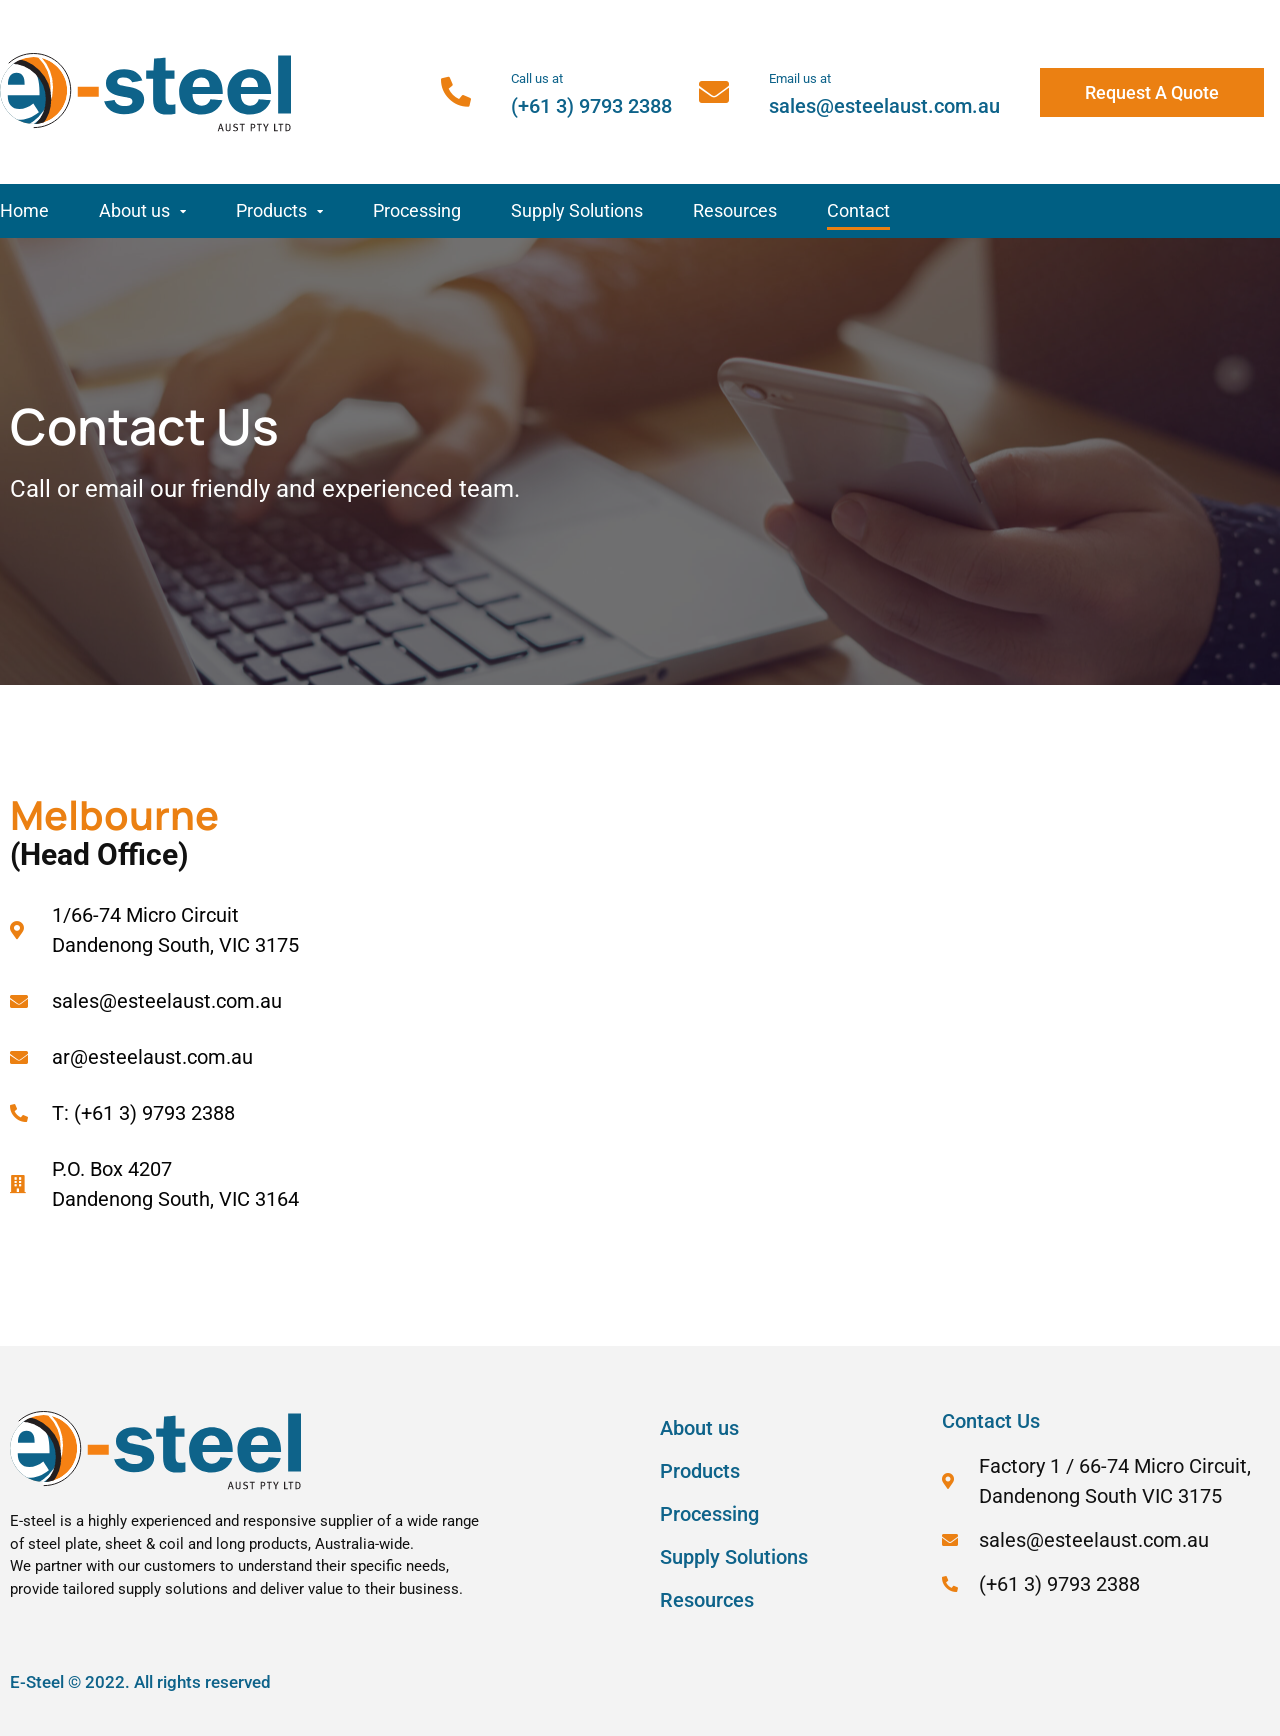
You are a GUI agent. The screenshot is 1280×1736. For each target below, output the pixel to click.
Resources (735, 210)
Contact (858, 210)
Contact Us (991, 1421)
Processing (417, 210)
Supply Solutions (577, 210)
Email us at (800, 78)
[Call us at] (456, 92)
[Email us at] (714, 92)
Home (24, 210)
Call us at (537, 78)
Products (279, 211)
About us (142, 211)
